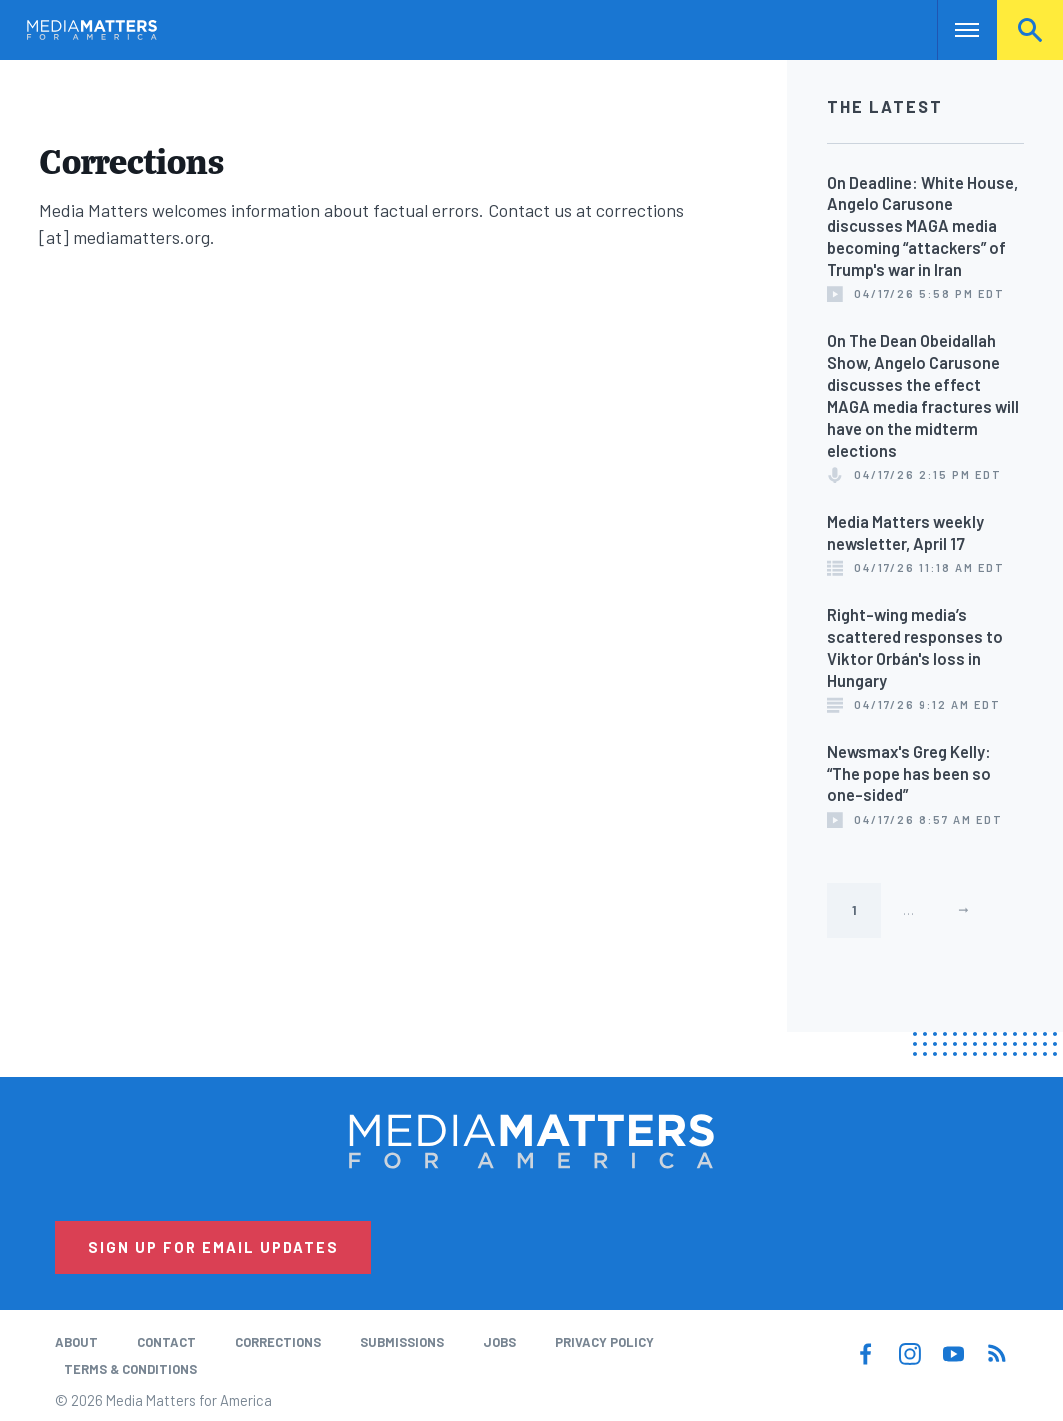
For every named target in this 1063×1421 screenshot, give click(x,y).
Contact (166, 1342)
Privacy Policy (604, 1342)
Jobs (499, 1342)
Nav (954, 30)
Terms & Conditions (130, 1369)
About (76, 1342)
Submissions (402, 1342)
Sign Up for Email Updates (213, 1247)
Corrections (278, 1342)
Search (1030, 30)
